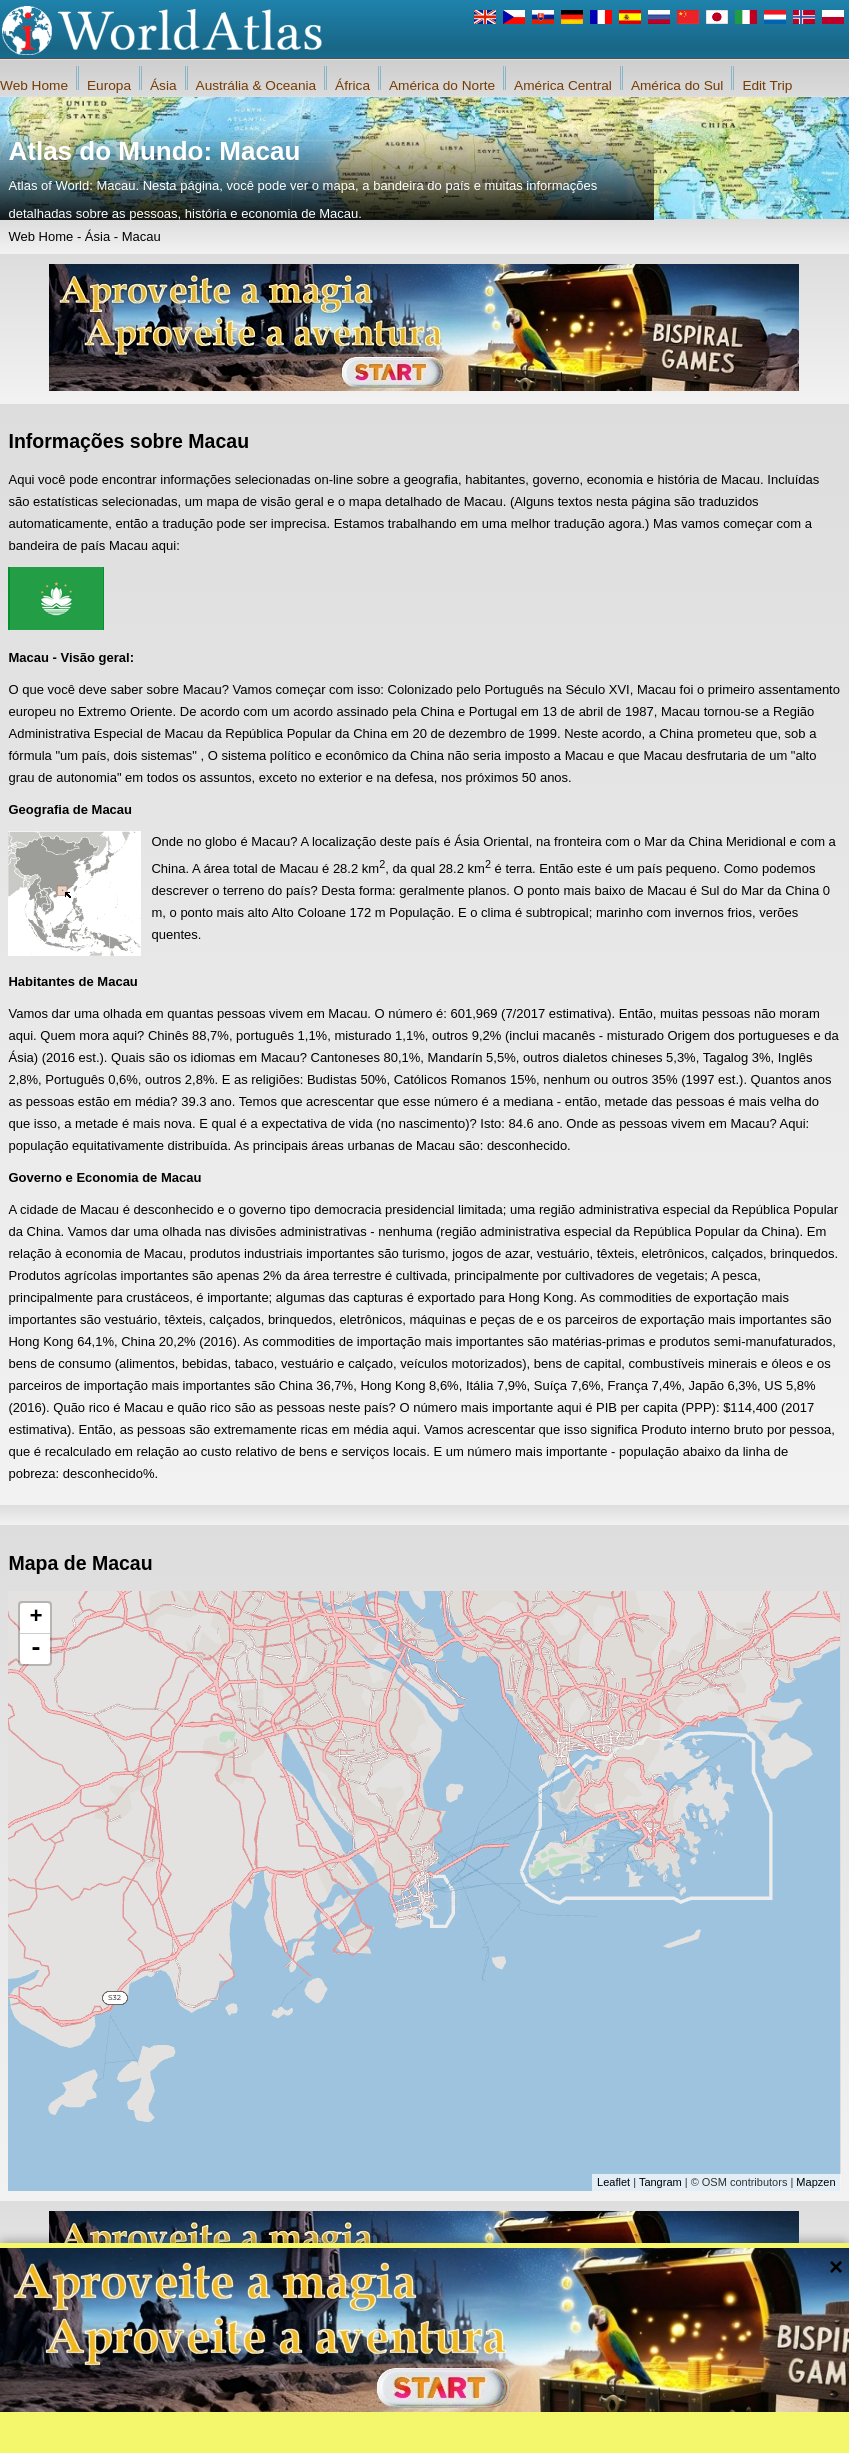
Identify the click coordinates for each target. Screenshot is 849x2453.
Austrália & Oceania (256, 85)
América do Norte (442, 85)
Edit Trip (767, 85)
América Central (563, 85)
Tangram (660, 2182)
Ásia (163, 85)
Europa (109, 85)
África (352, 85)
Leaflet (613, 2182)
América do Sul (677, 85)
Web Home (34, 85)
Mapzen (815, 2182)
